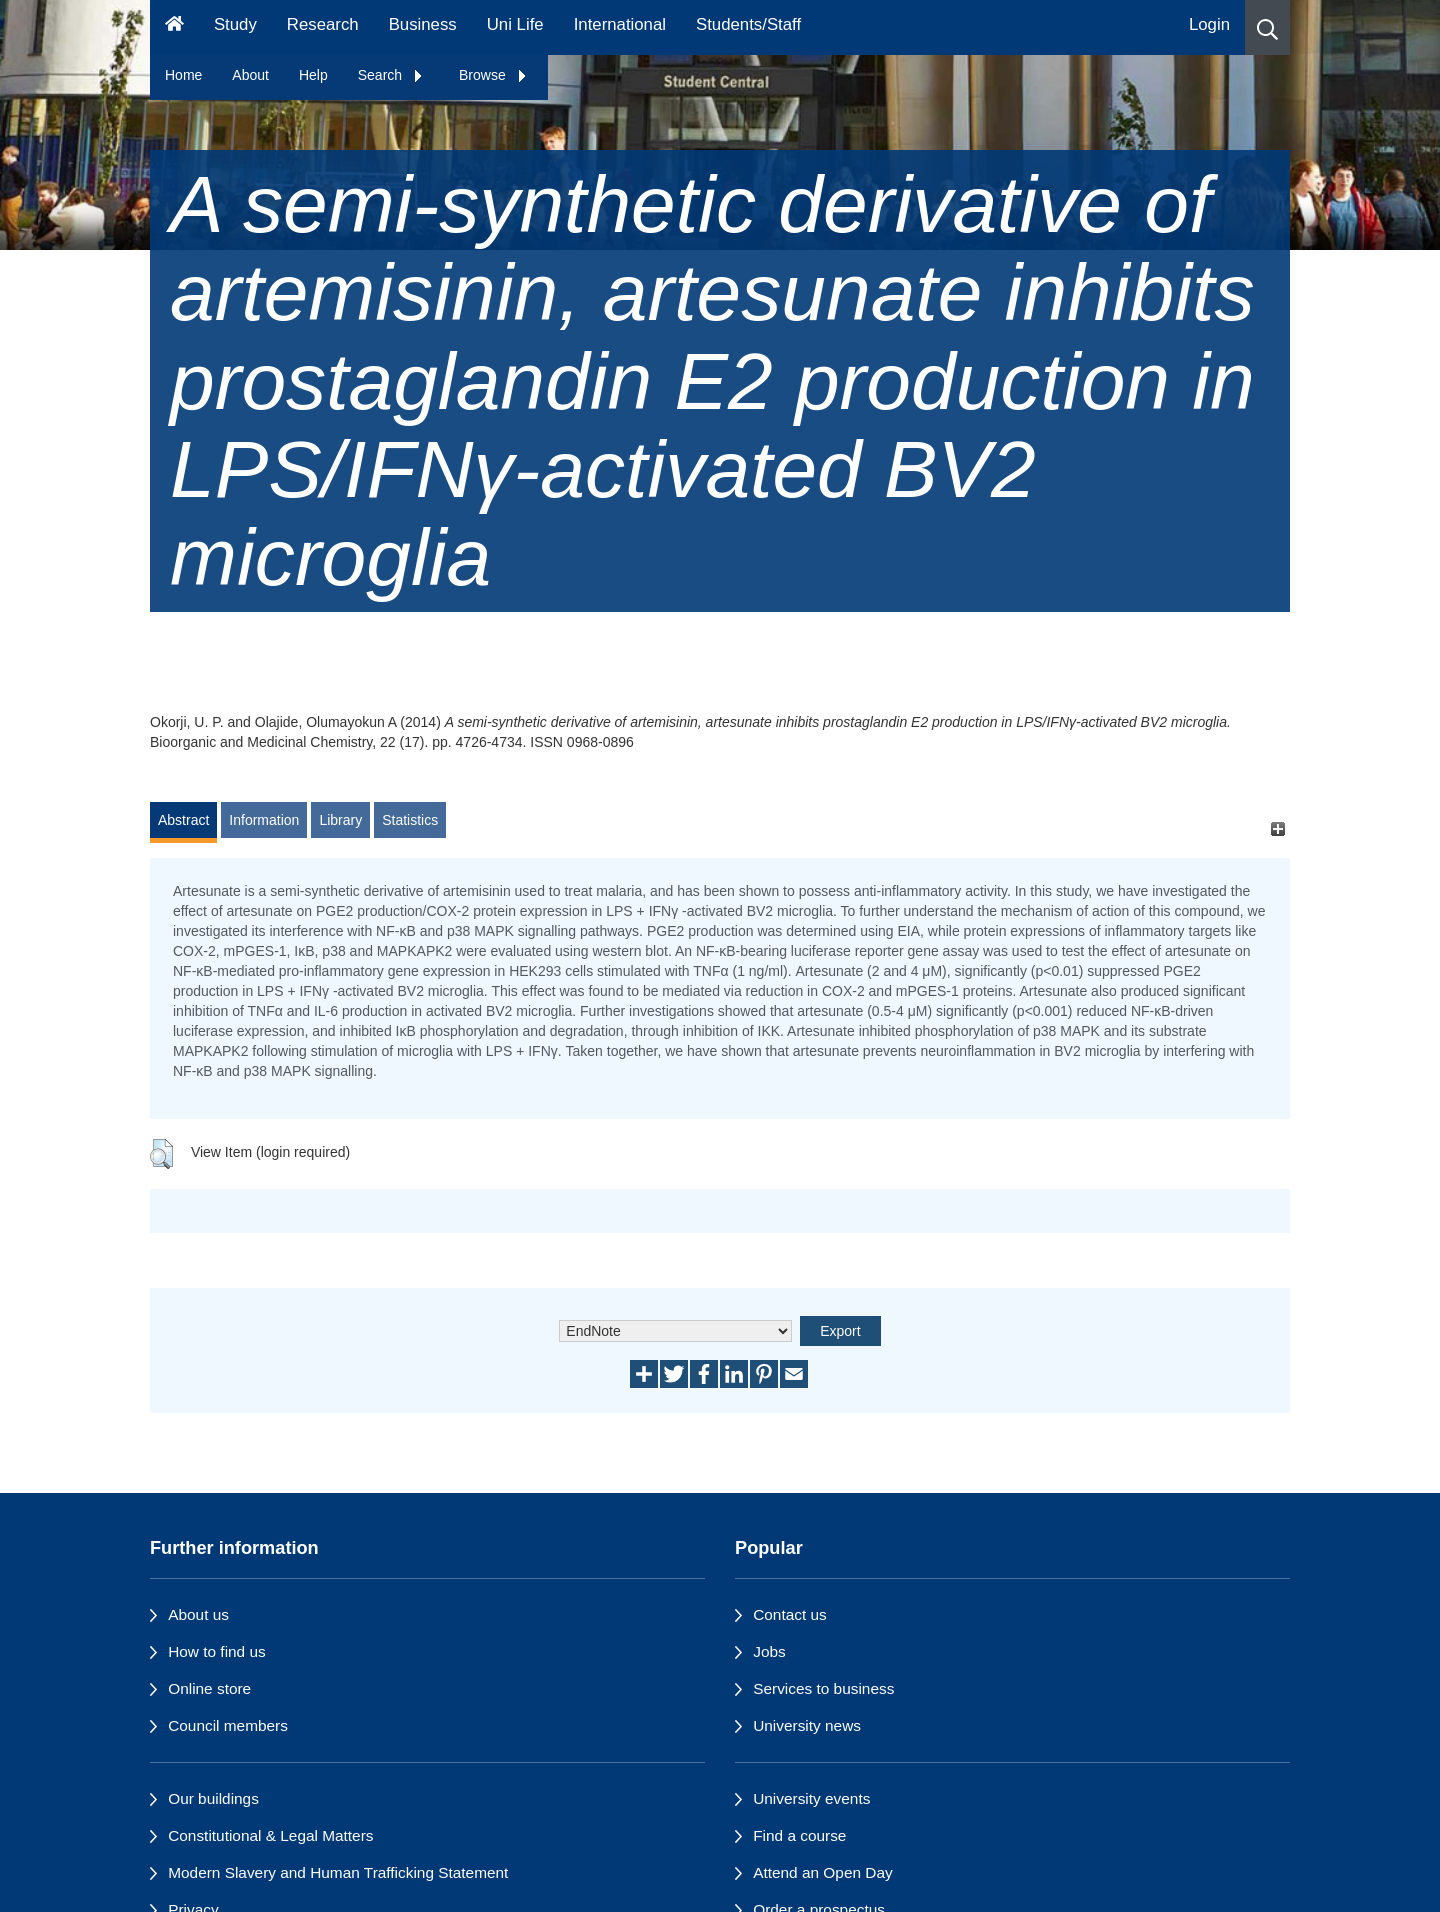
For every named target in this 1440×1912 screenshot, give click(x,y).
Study (235, 24)
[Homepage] (174, 27)
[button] (1267, 27)
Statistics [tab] (410, 820)
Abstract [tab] (183, 820)
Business (423, 24)
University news (807, 1725)
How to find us (217, 1651)
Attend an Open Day (822, 1872)
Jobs (769, 1651)
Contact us (790, 1614)
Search (391, 75)
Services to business (823, 1688)
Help (313, 75)
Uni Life (515, 24)
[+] (1277, 829)
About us (198, 1614)
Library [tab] (340, 820)
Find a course (799, 1835)
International (620, 24)
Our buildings (213, 1798)
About (250, 75)
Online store (209, 1688)
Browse (493, 75)
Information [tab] (264, 820)
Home (183, 75)
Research (323, 24)
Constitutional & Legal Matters (270, 1835)
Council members (228, 1725)
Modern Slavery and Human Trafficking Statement (338, 1872)
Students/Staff (748, 24)
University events (811, 1798)
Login (1209, 24)
